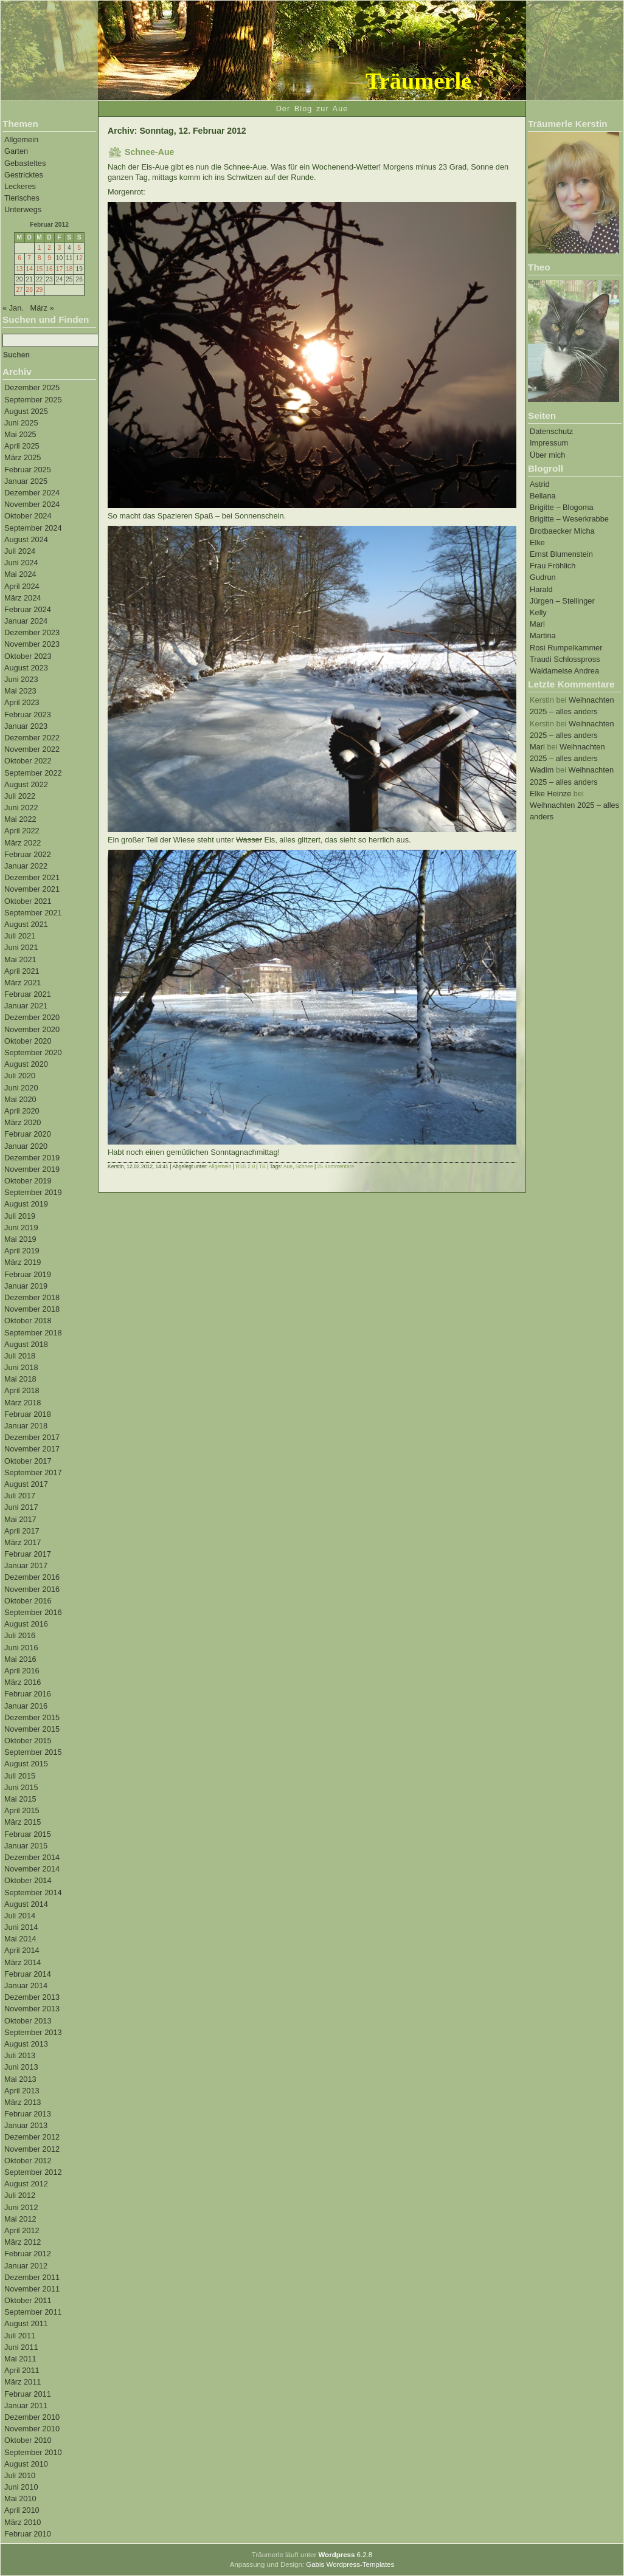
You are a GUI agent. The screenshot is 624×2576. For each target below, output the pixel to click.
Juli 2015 (19, 1775)
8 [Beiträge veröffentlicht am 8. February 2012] (39, 258)
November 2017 (32, 1448)
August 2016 (26, 1623)
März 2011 (22, 2381)
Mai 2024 (20, 574)
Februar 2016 (27, 1693)
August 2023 (26, 667)
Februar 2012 (27, 2253)
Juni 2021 (21, 947)
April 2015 (22, 1810)
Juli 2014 (19, 1915)
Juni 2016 (21, 1647)
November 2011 (32, 2288)
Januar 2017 (25, 1565)
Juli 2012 (19, 2195)
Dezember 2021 (32, 877)
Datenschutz (551, 431)
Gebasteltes (25, 163)
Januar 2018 (25, 1425)
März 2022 (22, 842)
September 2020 (33, 1052)
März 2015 (22, 1822)
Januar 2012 (25, 2265)
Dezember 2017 (32, 1437)
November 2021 (32, 889)
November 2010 (32, 2428)
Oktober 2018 (28, 1320)
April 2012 (22, 2230)
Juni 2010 (21, 2487)
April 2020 (22, 1110)
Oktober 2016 (28, 1600)
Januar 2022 (25, 865)
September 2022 (33, 772)
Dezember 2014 (32, 1857)
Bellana (543, 495)
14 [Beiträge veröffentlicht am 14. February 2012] (29, 269)
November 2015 (32, 1729)
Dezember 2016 (32, 1577)
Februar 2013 (27, 2113)
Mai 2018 (20, 1378)
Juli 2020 (19, 1075)
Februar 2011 (27, 2394)
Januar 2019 (25, 1285)
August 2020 (26, 1064)
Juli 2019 (19, 1216)
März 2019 (22, 1262)
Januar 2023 (25, 726)
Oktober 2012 (28, 2160)
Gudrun (543, 577)
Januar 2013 (25, 2125)
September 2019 (33, 1192)
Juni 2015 (21, 1787)
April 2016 (22, 1670)
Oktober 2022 (28, 760)
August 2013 (26, 2043)
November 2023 (32, 644)
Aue (288, 1166)
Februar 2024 (27, 609)
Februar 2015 (27, 1834)
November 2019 (32, 1169)
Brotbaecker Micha (562, 531)
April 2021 (22, 971)
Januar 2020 (25, 1146)
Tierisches (22, 197)
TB (262, 1166)
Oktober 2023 (28, 656)
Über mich (547, 455)
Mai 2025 (20, 434)
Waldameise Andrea (564, 670)
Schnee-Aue (149, 152)
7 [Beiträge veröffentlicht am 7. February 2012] (29, 258)
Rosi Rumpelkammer (566, 647)
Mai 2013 (20, 2079)
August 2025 (26, 411)
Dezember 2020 (32, 1017)
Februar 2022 (27, 854)
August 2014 (26, 1904)
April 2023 (22, 702)
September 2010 (33, 2452)
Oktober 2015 (28, 1740)
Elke (537, 542)
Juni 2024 (21, 562)
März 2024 (22, 597)
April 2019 (22, 1250)
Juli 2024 (19, 551)
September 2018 (33, 1332)
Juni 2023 (21, 679)
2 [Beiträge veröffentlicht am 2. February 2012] (49, 247)
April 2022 (22, 830)
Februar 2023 (27, 714)
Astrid (540, 484)
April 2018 (22, 1390)
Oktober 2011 (28, 2300)
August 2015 (26, 1763)
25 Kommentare (336, 1166)
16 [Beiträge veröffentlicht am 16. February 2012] (49, 269)
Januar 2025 (25, 481)
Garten (16, 151)
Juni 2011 (21, 2347)
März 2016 (22, 1682)
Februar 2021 (27, 994)
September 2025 (33, 399)
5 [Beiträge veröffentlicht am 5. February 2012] (79, 247)
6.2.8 (345, 2554)
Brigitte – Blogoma (562, 507)
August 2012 (26, 2183)
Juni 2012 (21, 2207)
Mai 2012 (20, 2218)
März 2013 (22, 2102)
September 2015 (33, 1752)
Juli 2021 (19, 935)
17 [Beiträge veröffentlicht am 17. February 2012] (59, 269)
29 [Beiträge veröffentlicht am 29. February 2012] (39, 289)
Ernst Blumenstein (561, 554)
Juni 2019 (21, 1227)
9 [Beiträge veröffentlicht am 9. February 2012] (49, 258)
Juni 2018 (21, 1367)
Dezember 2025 (32, 387)
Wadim (541, 769)
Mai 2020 (20, 1099)
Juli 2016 (19, 1635)
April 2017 (22, 1530)
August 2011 (26, 2323)
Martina (543, 635)
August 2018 (26, 1344)
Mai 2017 (20, 1519)
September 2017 (33, 1472)
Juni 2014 (21, 1927)
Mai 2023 (20, 690)
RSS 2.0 (245, 1166)
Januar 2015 (25, 1845)
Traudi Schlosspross (565, 659)
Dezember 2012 (32, 2136)
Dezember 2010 (32, 2417)
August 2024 (26, 539)
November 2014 (32, 1868)
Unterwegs (22, 209)
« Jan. (13, 307)
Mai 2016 (20, 1659)
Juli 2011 (19, 2335)
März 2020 (22, 1122)
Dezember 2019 (32, 1157)
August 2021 (26, 924)
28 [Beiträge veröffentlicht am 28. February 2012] (29, 289)
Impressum (549, 442)
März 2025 (22, 457)
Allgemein (21, 139)
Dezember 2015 (32, 1717)
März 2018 (22, 1402)
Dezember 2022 (32, 737)
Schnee (304, 1166)
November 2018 (32, 1309)
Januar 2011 (25, 2405)
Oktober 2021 (28, 901)
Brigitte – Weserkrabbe (569, 518)
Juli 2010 (19, 2475)
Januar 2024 (25, 620)
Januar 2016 (25, 1705)
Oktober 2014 (28, 1880)
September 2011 (33, 2311)
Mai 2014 (20, 1938)
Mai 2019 (20, 1239)
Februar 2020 (27, 1133)
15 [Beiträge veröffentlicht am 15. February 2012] (39, 269)
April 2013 (22, 2090)
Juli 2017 (19, 1495)
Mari (537, 624)
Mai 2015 (20, 1798)
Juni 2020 (21, 1087)
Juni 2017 (21, 1507)
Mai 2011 (20, 2358)
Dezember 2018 (32, 1297)
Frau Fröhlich (552, 565)
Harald (541, 589)
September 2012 (33, 2172)
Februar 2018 (27, 1414)
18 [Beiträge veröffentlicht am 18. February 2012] (69, 269)
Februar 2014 (27, 1973)
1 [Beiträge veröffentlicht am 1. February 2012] (39, 247)
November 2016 (32, 1589)
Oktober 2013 (28, 2020)
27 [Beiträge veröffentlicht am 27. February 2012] (19, 289)
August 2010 (26, 2463)
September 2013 (33, 2032)
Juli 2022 (19, 796)
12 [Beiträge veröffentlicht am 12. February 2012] (78, 258)
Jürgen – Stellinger (562, 600)
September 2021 (33, 912)
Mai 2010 (20, 2498)
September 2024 (33, 527)
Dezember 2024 (32, 492)
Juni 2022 (21, 807)
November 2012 (32, 2149)
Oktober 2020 (28, 1040)
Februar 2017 (27, 1553)
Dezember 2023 (32, 632)
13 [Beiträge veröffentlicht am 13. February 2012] (19, 269)
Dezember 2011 (32, 2277)
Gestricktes (23, 174)
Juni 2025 (21, 422)
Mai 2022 (20, 819)
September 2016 (33, 1612)
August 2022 (26, 784)
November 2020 (32, 1029)
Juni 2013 (21, 2066)
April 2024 (22, 586)
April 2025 (22, 445)
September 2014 (33, 1892)
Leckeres (20, 186)
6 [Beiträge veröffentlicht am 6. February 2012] (19, 258)
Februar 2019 (27, 1274)
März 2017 (22, 1542)
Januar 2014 (25, 1985)
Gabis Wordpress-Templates (350, 2564)
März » (42, 307)
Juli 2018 (19, 1355)
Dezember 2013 (32, 1997)
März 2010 (22, 2522)
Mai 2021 (20, 959)
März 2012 (22, 2242)
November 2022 (32, 749)
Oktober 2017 (28, 1460)
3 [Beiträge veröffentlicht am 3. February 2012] (59, 247)
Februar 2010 (27, 2533)
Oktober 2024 (28, 515)
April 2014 (22, 1950)
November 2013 (32, 2008)
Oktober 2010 (28, 2440)
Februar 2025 (27, 469)
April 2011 (22, 2370)
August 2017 (26, 1484)
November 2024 (32, 504)
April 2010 (22, 2510)
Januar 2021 (25, 1005)
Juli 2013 (19, 2055)
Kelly (538, 612)
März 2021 (22, 982)
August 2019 (26, 1203)
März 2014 (22, 1962)
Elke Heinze (550, 793)
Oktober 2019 (28, 1180)
